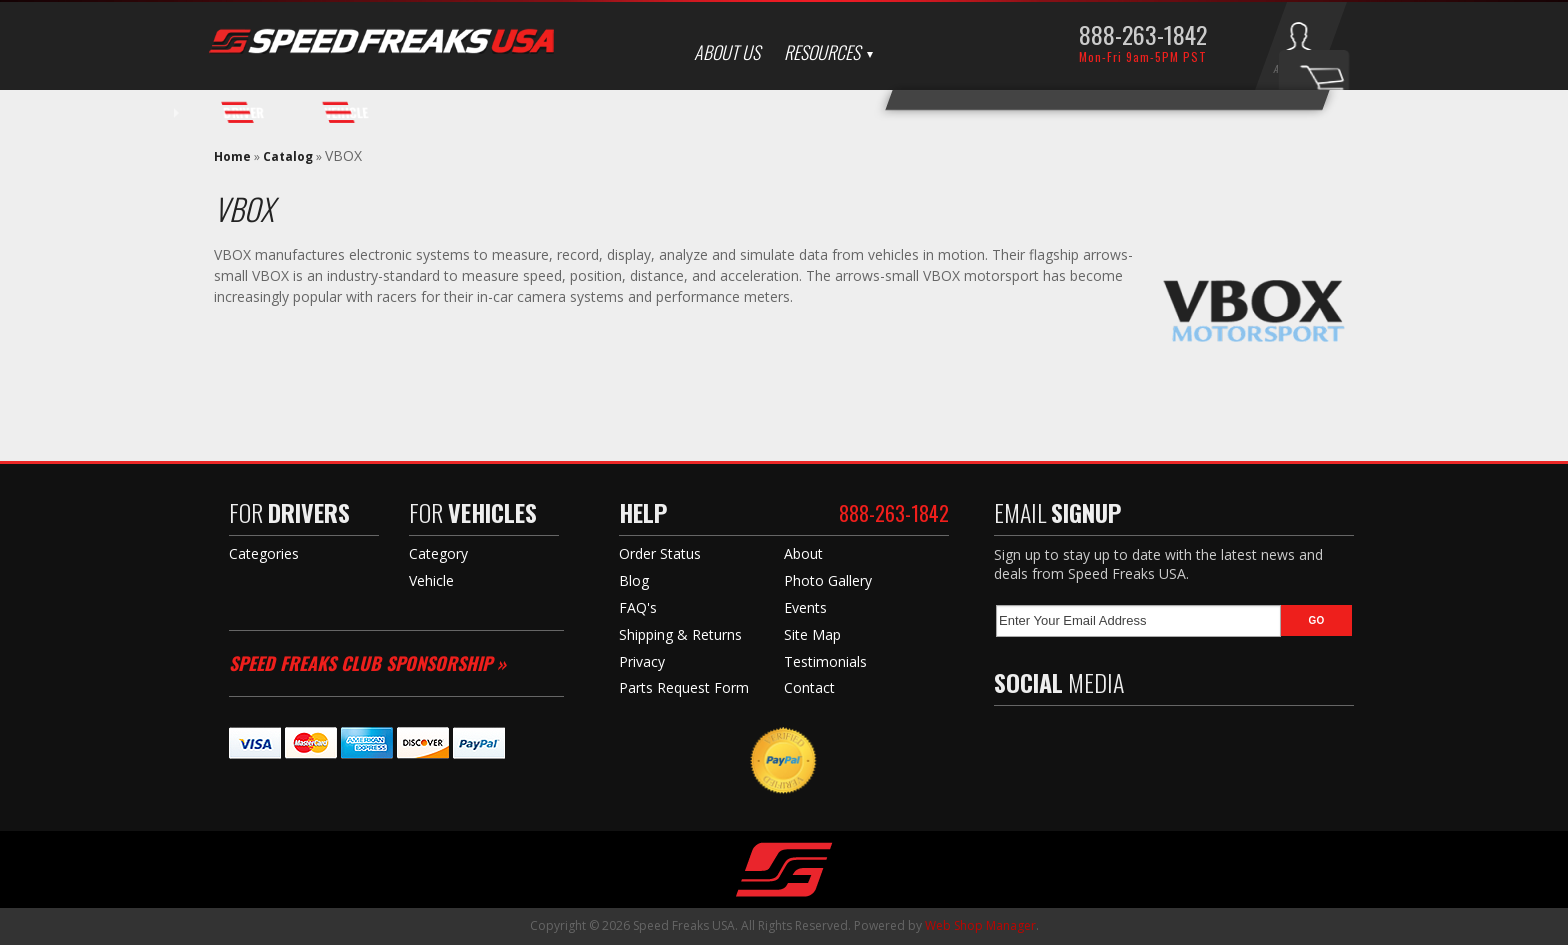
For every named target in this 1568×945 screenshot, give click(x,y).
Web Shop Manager (980, 925)
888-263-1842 (1143, 34)
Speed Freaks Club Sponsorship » (367, 663)
